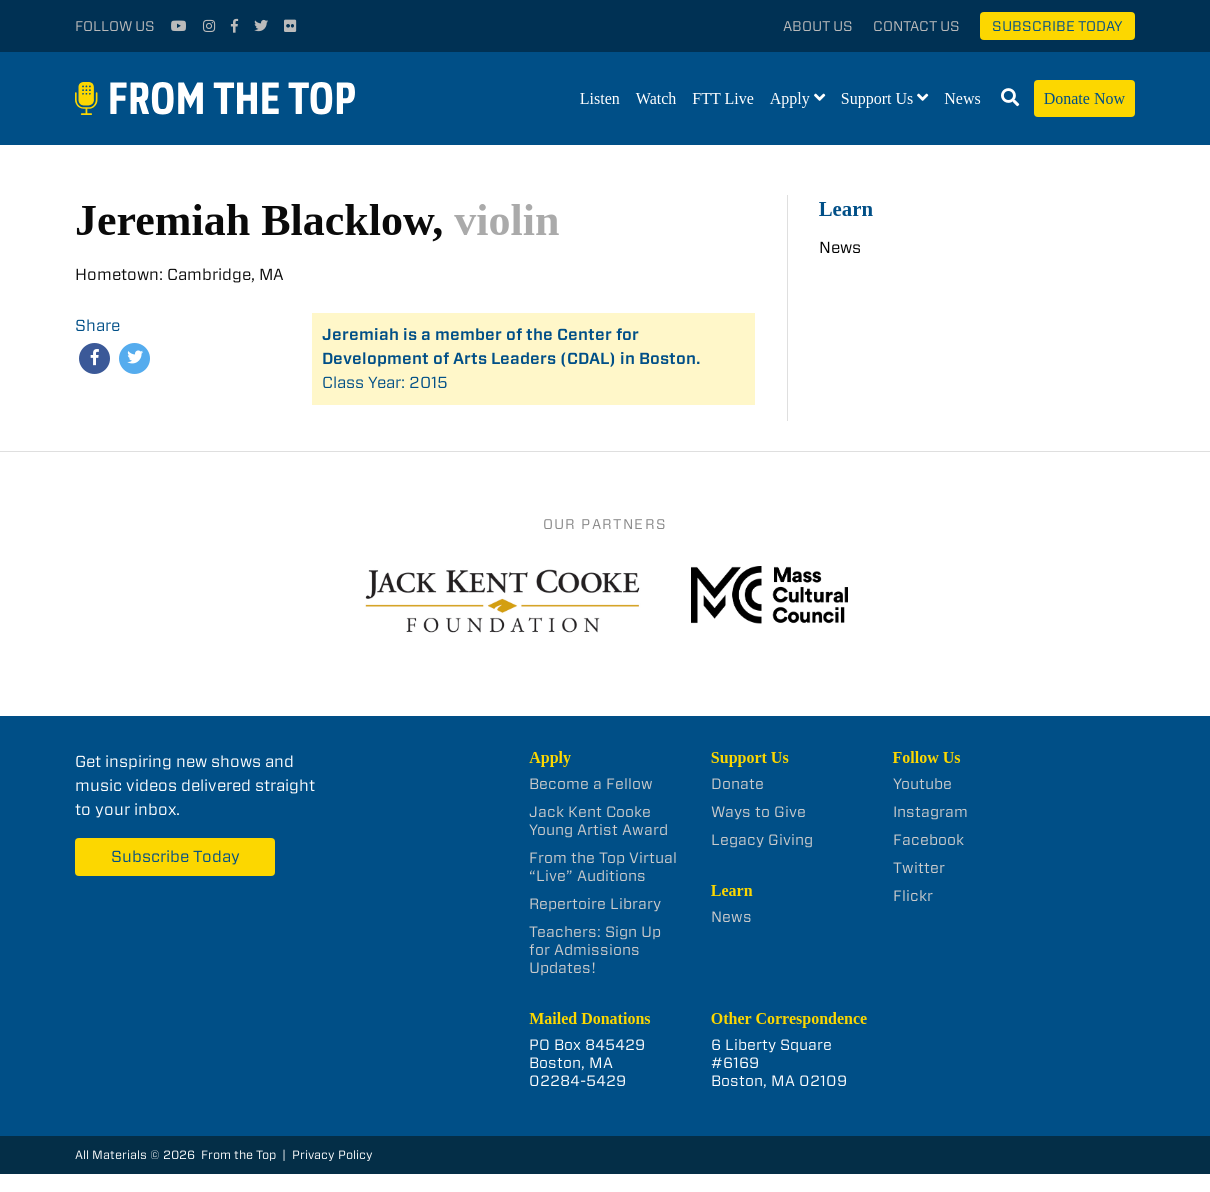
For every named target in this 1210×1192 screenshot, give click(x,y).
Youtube (922, 784)
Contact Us (916, 26)
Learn (846, 208)
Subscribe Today (1057, 26)
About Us (818, 26)
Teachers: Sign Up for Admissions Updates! (595, 950)
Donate (737, 784)
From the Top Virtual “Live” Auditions (603, 867)
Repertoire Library (595, 904)
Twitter (919, 868)
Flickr (913, 896)
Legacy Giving (762, 840)
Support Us (877, 98)
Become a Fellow (591, 784)
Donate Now (1084, 98)
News (962, 98)
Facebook (928, 840)
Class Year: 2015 (511, 358)
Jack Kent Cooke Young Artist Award (598, 821)
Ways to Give (758, 812)
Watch (656, 98)
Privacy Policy (332, 1154)
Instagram (930, 812)
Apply (790, 98)
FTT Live (722, 98)
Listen (600, 98)
